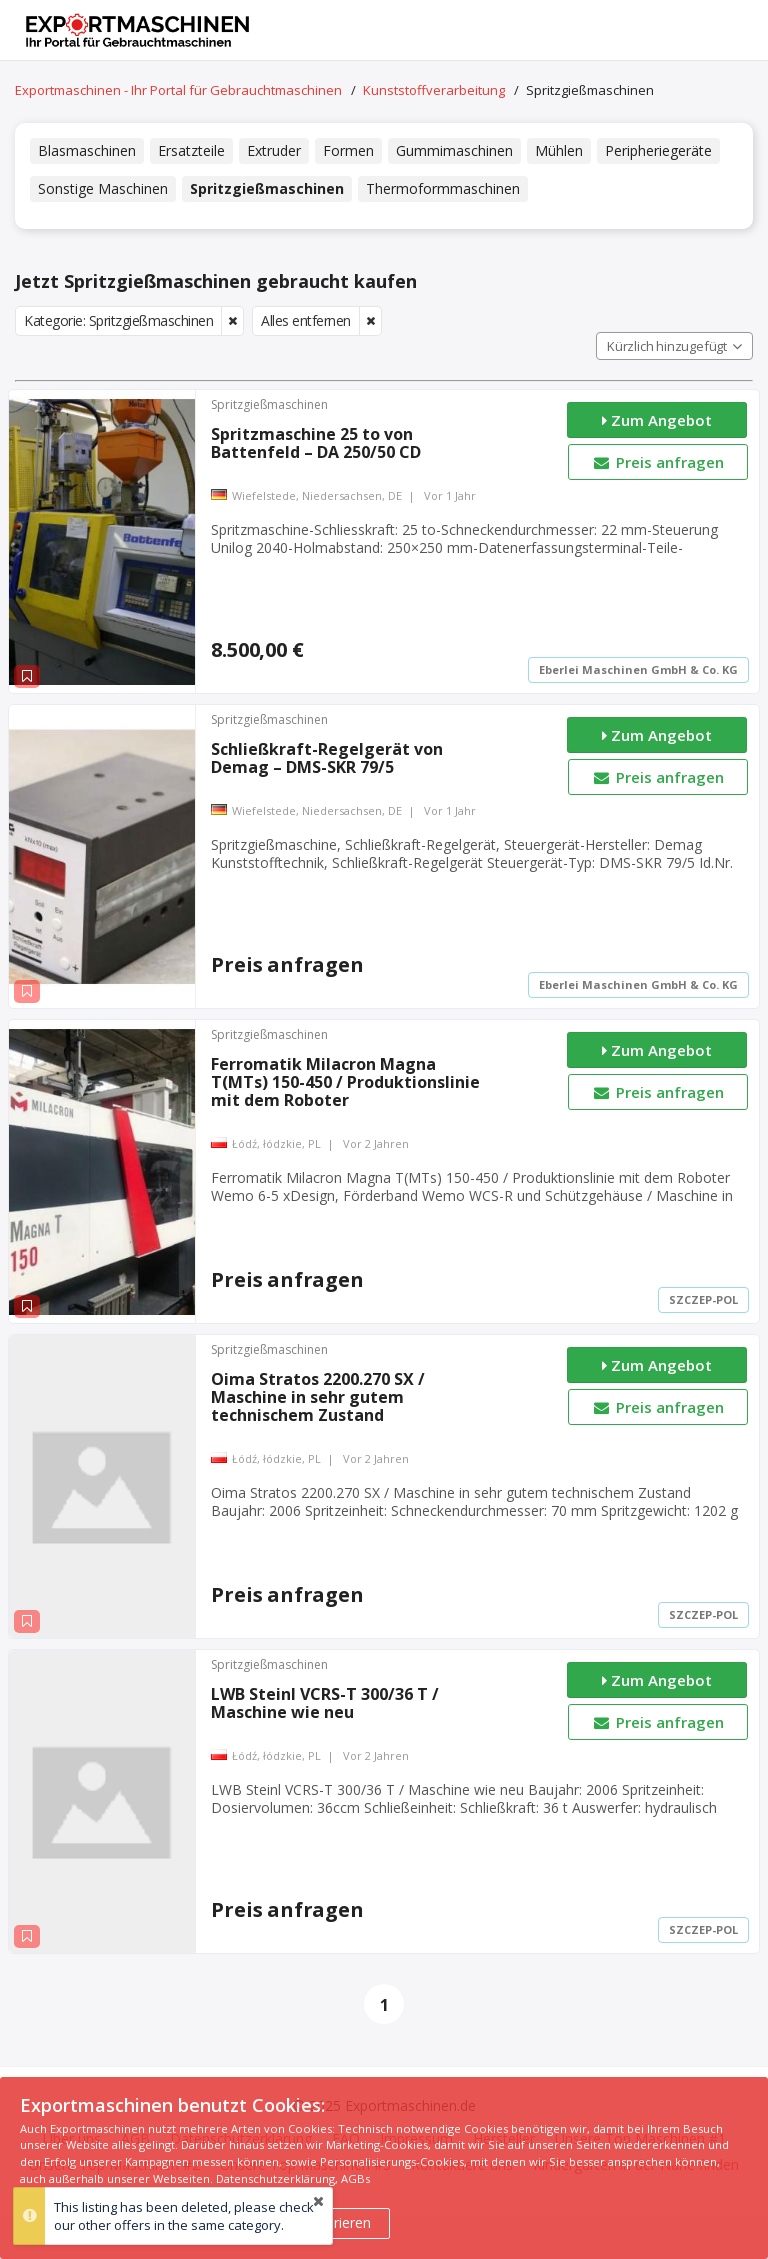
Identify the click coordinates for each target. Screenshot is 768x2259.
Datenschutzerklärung (275, 2178)
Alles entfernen (306, 320)
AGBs (355, 2178)
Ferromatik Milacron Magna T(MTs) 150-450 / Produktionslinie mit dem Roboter (345, 1082)
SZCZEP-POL (703, 1299)
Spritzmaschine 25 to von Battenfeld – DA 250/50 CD (316, 443)
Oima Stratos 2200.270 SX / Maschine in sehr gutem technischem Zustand (318, 1397)
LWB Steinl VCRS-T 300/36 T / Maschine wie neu (325, 1703)
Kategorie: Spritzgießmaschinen (118, 320)
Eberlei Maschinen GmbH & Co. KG (638, 669)
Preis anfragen (657, 462)
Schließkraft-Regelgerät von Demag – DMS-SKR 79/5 (327, 758)
